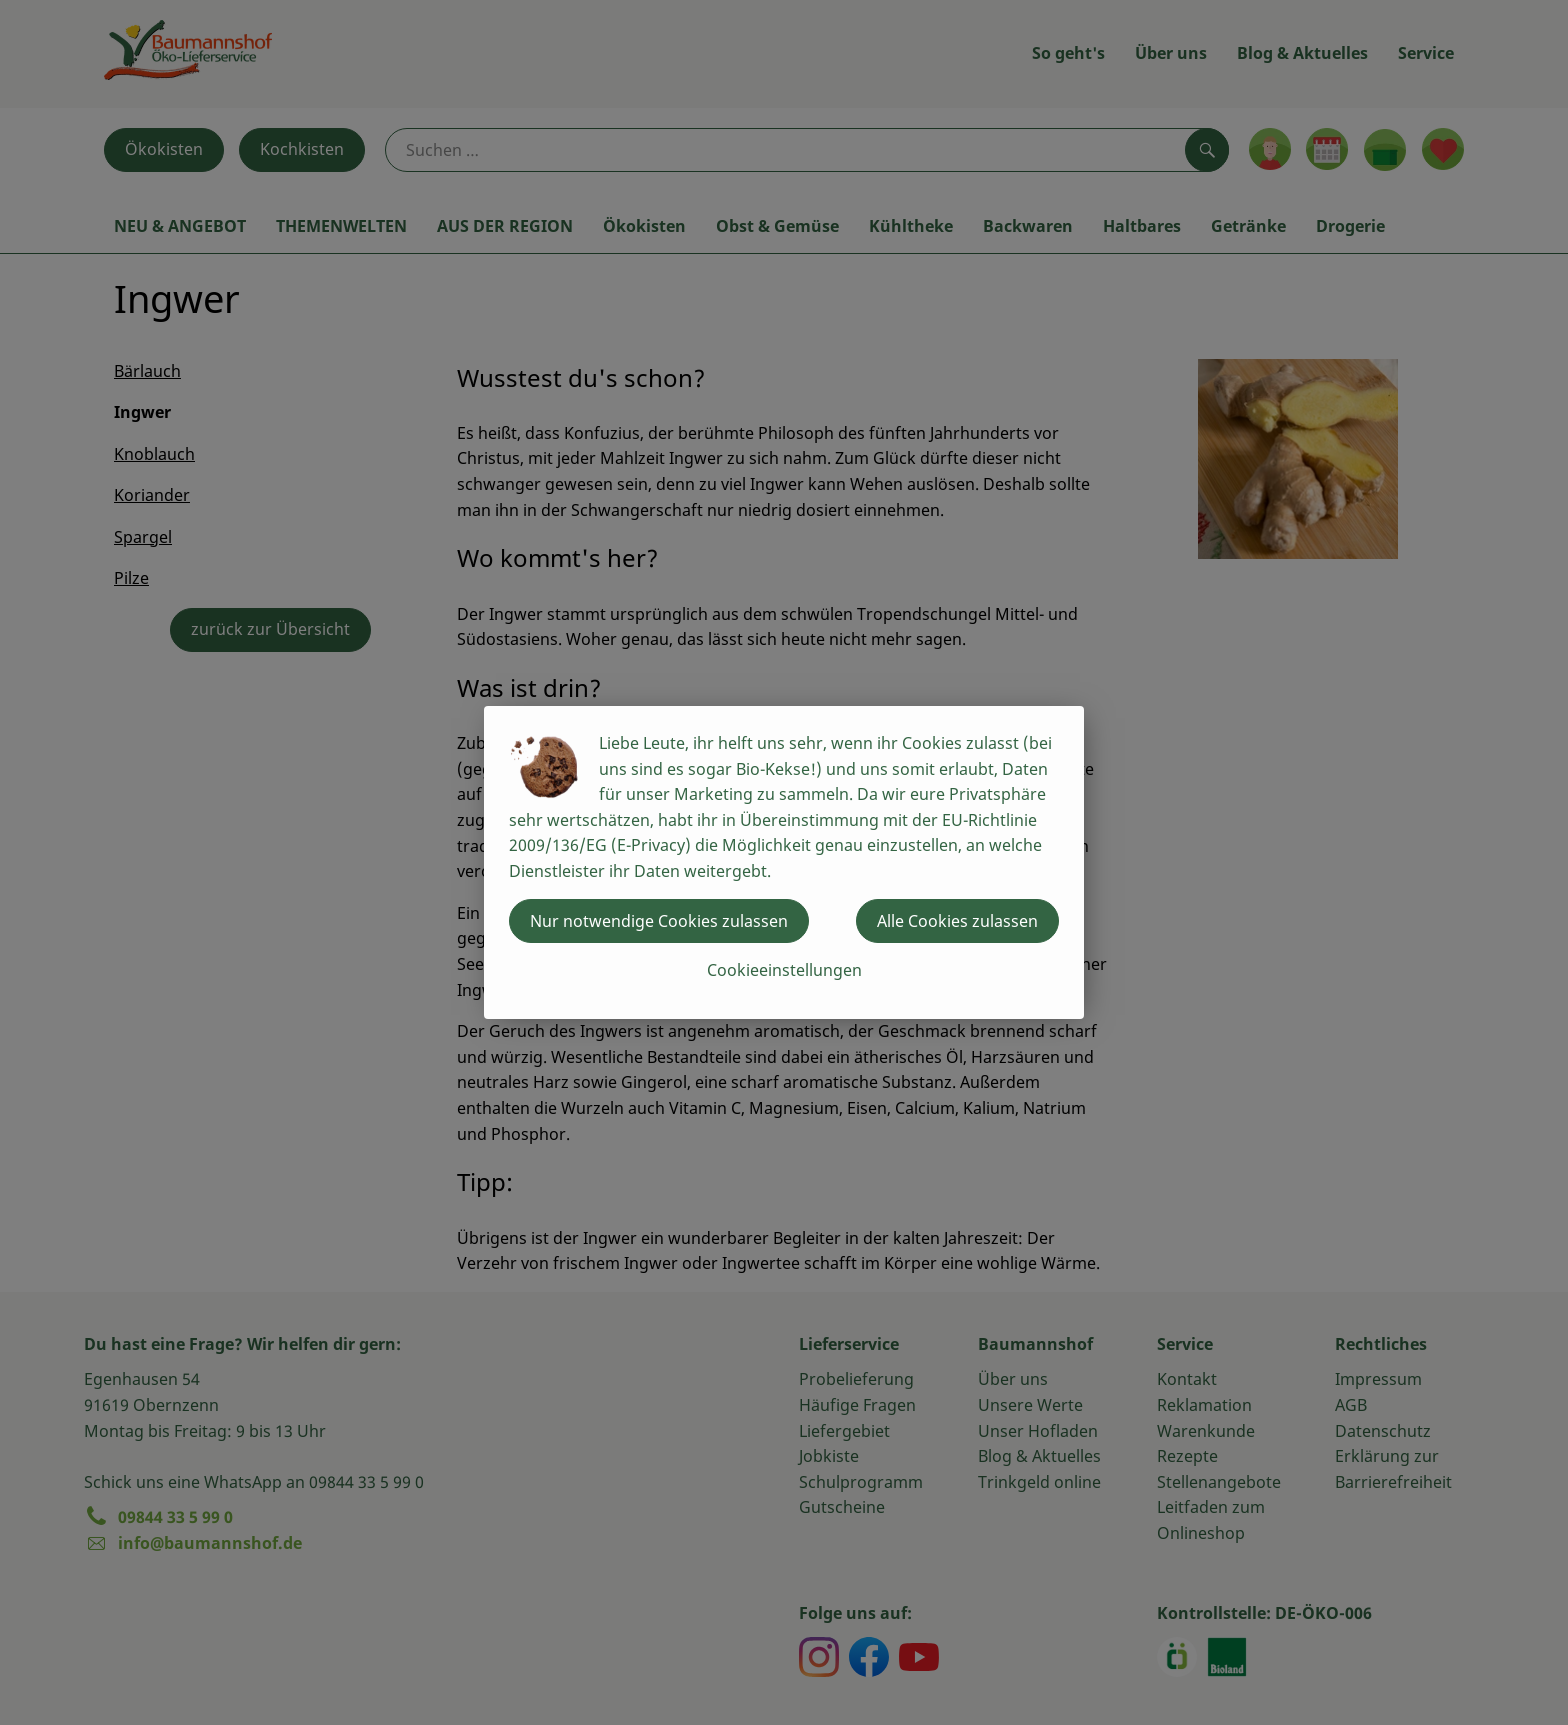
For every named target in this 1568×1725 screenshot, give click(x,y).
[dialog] (784, 862)
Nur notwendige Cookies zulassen (659, 921)
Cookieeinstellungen (784, 970)
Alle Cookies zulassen (957, 921)
